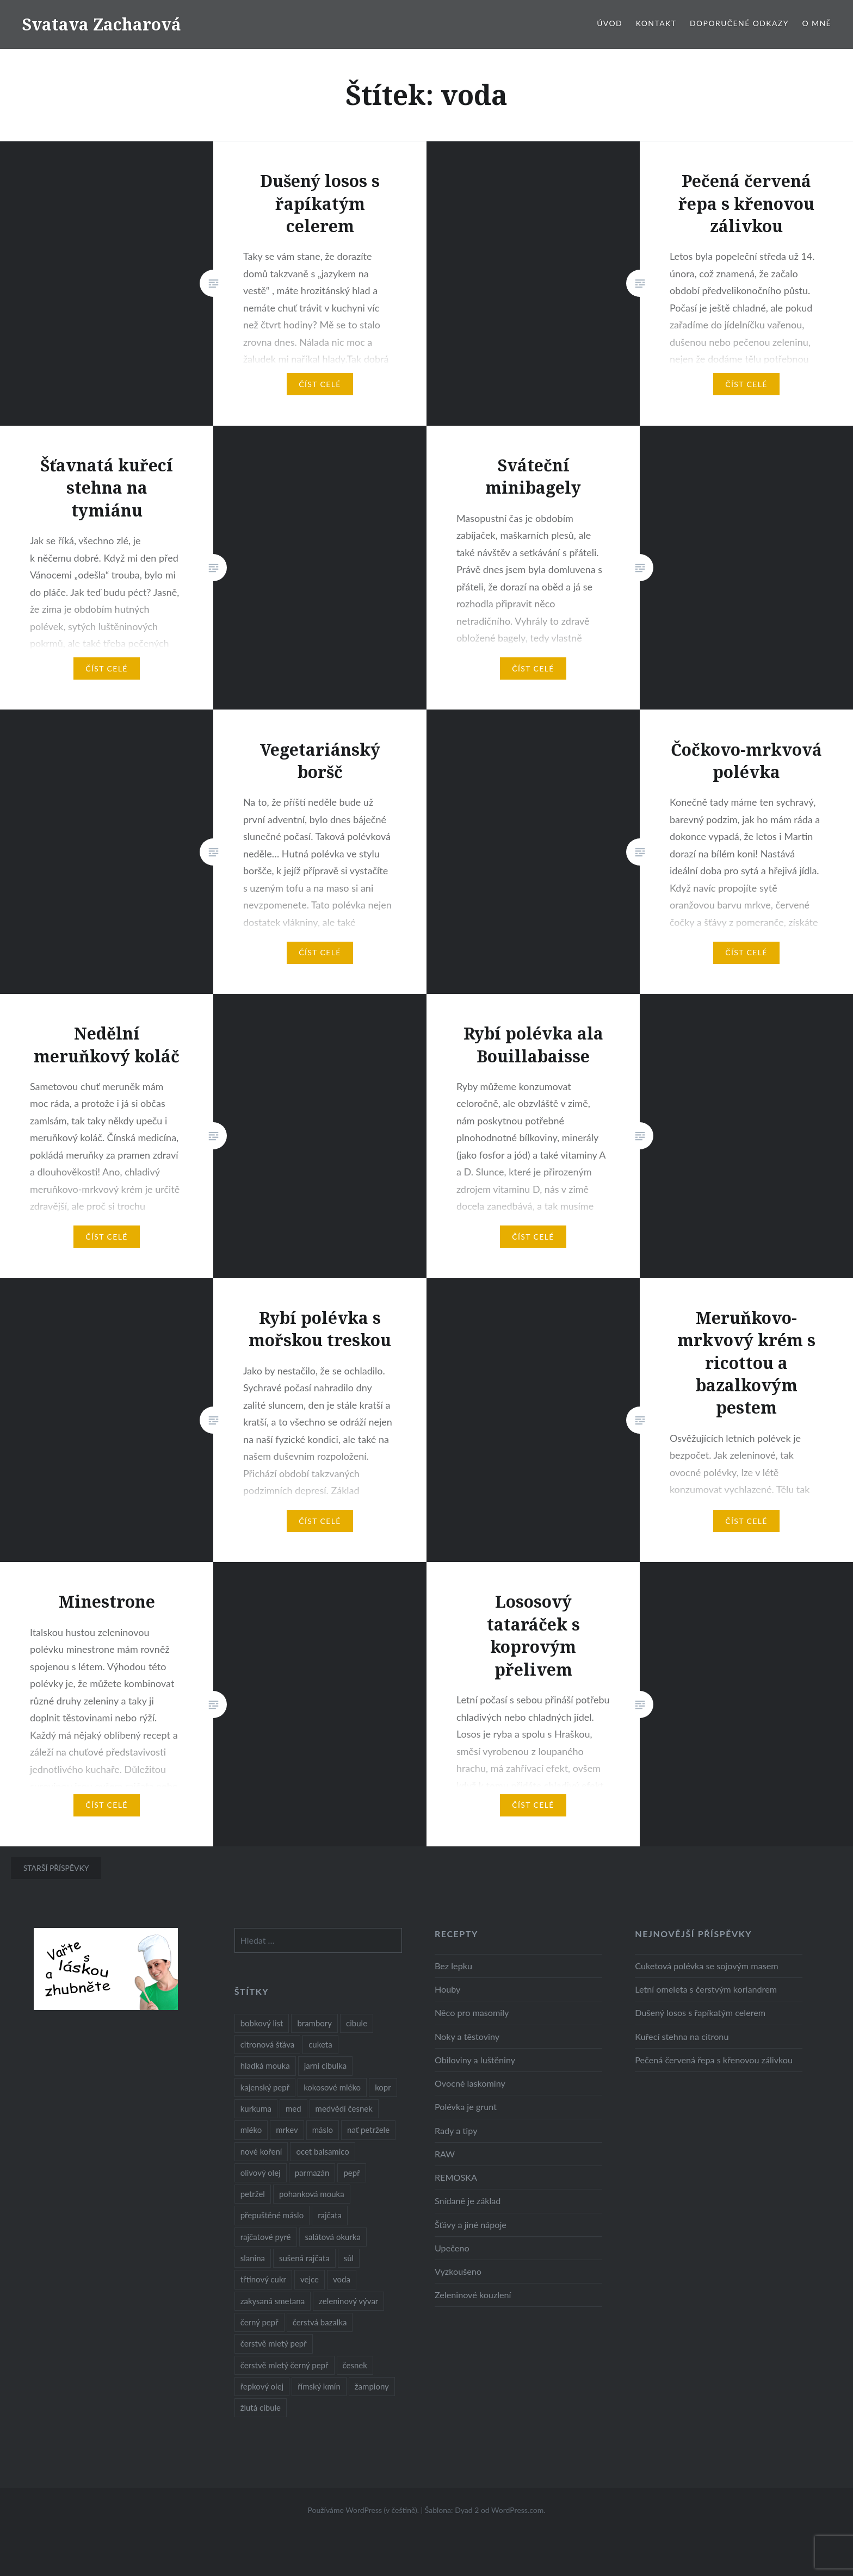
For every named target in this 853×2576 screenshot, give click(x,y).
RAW (445, 2154)
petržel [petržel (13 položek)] (252, 2194)
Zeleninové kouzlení (473, 2294)
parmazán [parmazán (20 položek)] (312, 2172)
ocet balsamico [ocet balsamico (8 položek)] (322, 2151)
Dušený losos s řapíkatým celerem (700, 2012)
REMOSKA (456, 2177)
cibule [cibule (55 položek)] (356, 2023)
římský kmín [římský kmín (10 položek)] (319, 2386)
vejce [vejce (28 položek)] (309, 2279)
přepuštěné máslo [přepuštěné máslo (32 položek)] (272, 2215)
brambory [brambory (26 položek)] (314, 2023)
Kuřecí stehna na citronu (681, 2036)
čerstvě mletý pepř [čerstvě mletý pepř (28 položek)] (273, 2343)
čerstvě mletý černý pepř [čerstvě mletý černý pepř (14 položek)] (284, 2365)
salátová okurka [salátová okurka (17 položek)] (333, 2237)
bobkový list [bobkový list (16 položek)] (261, 2023)
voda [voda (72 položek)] (341, 2279)
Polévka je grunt (466, 2106)
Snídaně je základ (467, 2200)
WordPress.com (517, 2510)
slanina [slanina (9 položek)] (252, 2258)
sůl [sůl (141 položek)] (349, 2258)
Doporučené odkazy (739, 23)
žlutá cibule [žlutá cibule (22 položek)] (260, 2407)
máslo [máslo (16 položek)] (322, 2130)
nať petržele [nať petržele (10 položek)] (368, 2130)
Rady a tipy (456, 2130)
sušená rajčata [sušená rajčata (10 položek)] (304, 2258)
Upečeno (452, 2248)
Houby (448, 1989)
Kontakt (656, 23)
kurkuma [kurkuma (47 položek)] (255, 2108)
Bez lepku (453, 1966)
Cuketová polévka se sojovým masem (706, 1966)
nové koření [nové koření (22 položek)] (261, 2151)
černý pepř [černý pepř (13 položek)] (259, 2322)
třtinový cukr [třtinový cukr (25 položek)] (263, 2279)
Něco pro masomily (472, 2012)
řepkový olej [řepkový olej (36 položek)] (261, 2386)
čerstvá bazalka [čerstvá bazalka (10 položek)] (320, 2322)
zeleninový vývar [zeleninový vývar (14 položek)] (348, 2301)
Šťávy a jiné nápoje (470, 2224)
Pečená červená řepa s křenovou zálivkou (714, 2060)
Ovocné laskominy (470, 2083)
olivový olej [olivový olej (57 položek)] (260, 2172)
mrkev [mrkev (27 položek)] (287, 2130)
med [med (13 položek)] (293, 2108)
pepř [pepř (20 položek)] (351, 2172)
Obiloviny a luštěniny (475, 2060)
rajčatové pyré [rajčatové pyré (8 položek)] (265, 2237)
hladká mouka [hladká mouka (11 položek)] (265, 2065)
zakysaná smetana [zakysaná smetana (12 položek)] (272, 2301)
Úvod (609, 23)
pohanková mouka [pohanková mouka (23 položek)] (311, 2194)
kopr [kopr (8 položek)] (383, 2087)
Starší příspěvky (56, 1867)
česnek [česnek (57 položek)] (355, 2365)
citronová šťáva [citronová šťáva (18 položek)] (267, 2044)
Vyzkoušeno (458, 2271)
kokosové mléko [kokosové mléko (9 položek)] (332, 2087)
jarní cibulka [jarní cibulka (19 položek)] (325, 2065)
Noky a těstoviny (467, 2036)
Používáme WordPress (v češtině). (363, 2510)
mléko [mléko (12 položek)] (251, 2130)
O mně (816, 23)
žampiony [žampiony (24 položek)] (372, 2386)
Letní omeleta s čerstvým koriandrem (706, 1989)
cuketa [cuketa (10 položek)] (320, 2044)
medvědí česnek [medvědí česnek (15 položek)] (344, 2108)
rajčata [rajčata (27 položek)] (330, 2215)
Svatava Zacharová (101, 24)
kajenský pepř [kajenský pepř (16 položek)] (264, 2087)
